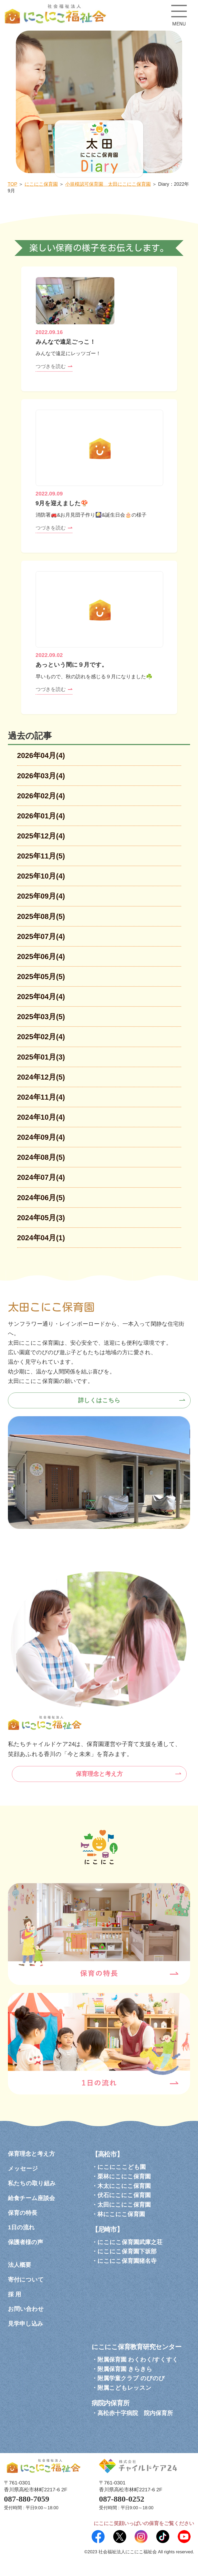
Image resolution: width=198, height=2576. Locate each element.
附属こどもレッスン (124, 2387)
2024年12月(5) (41, 1077)
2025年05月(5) (41, 976)
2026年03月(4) (41, 776)
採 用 (14, 2294)
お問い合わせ (26, 2309)
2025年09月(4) (41, 896)
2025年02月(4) (41, 1037)
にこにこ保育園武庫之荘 (129, 2242)
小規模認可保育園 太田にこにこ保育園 (108, 184)
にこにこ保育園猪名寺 (127, 2261)
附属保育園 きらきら (124, 2369)
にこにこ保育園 (41, 184)
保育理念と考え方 (99, 1774)
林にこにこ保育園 (121, 2214)
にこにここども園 (121, 2167)
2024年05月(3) (41, 1218)
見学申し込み (25, 2323)
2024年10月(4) (41, 1117)
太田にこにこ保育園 (124, 2204)
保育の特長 (22, 2213)
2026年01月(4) (41, 816)
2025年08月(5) (41, 916)
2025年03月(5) (41, 1017)
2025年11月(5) (41, 856)
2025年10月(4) (41, 876)
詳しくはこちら (99, 1400)
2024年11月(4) (41, 1097)
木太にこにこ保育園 (124, 2186)
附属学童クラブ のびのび (131, 2378)
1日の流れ (21, 2227)
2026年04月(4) (41, 755)
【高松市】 (107, 2154)
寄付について (26, 2279)
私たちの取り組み (32, 2183)
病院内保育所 (110, 2403)
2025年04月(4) (41, 997)
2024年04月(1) (41, 1238)
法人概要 (19, 2265)
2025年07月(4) (41, 936)
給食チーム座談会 (31, 2198)
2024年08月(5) (41, 1157)
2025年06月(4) (41, 956)
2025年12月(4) (41, 836)
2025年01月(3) (41, 1057)
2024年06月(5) (41, 1198)
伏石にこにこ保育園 (124, 2195)
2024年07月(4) (41, 1177)
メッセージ (23, 2168)
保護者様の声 (25, 2242)
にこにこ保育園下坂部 (127, 2251)
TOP (12, 184)
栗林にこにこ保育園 (124, 2176)
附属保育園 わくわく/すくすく (137, 2359)
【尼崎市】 (107, 2229)
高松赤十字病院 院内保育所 (135, 2413)
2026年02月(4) (41, 796)
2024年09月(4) (41, 1137)
